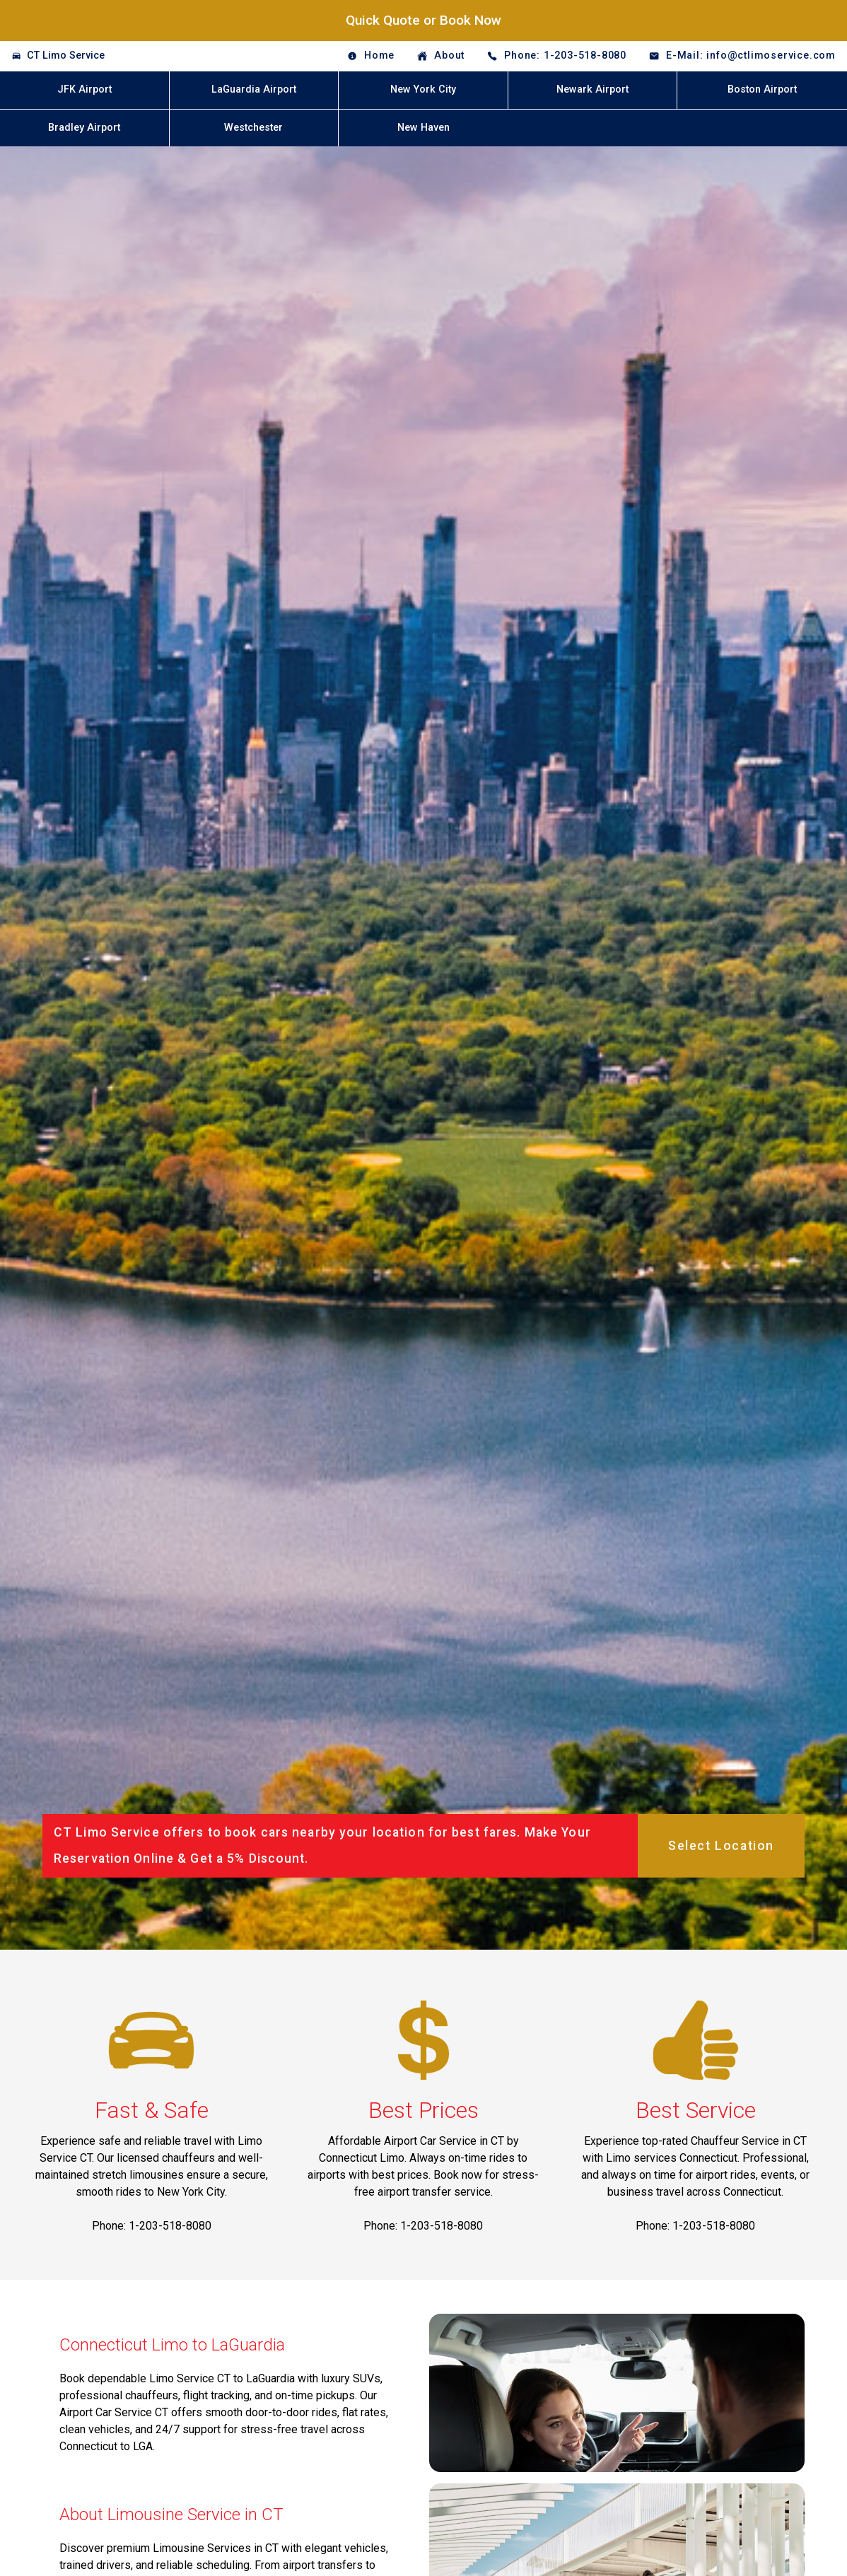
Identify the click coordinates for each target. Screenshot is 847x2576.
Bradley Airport (84, 128)
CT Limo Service (66, 55)
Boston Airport (762, 89)
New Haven (423, 128)
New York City (423, 89)
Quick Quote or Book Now (423, 20)
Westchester (253, 128)
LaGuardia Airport (253, 89)
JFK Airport (84, 89)
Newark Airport (592, 89)
